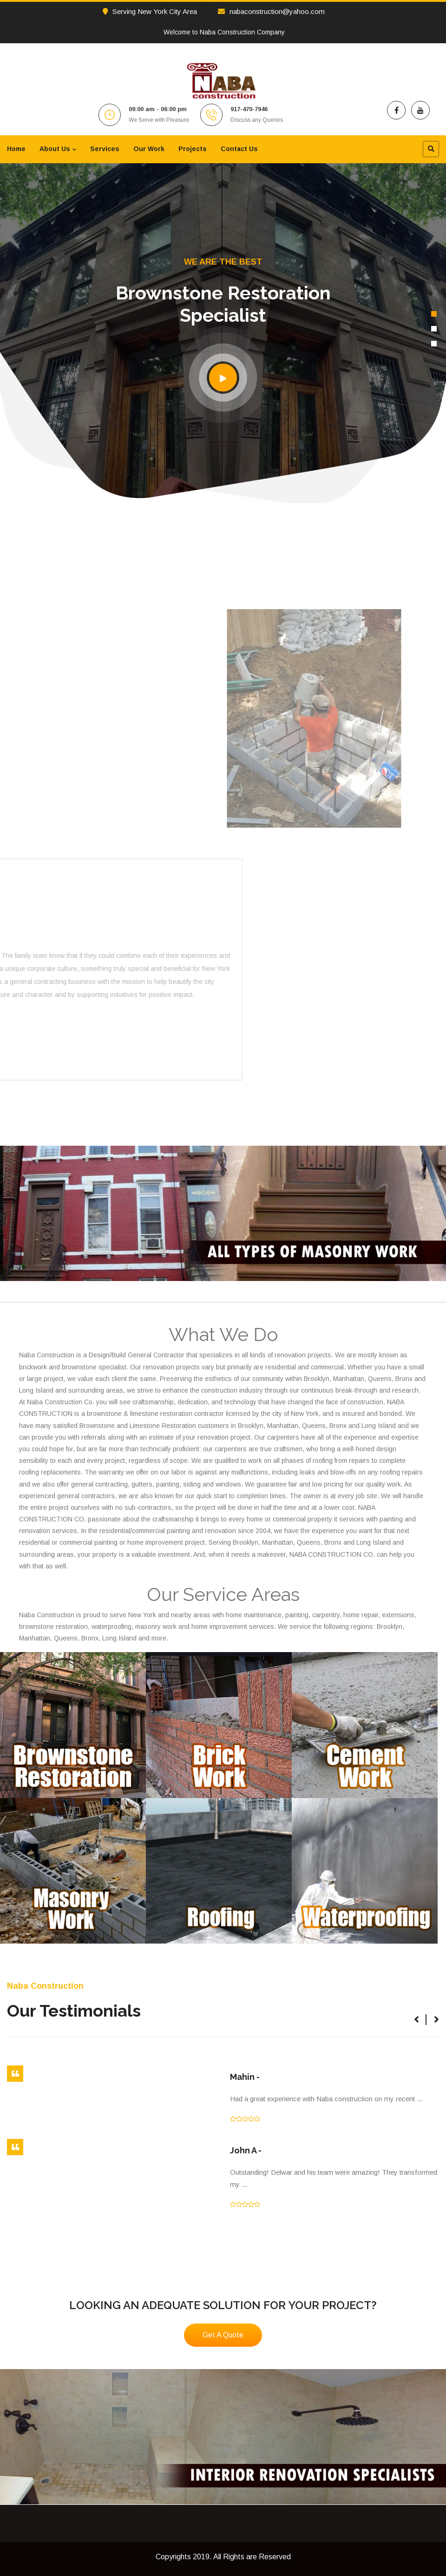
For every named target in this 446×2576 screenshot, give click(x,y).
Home (16, 149)
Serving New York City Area (150, 11)
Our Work (148, 149)
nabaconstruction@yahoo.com (271, 11)
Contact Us (239, 149)
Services (104, 149)
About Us (54, 149)
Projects (192, 149)
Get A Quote (223, 2335)
